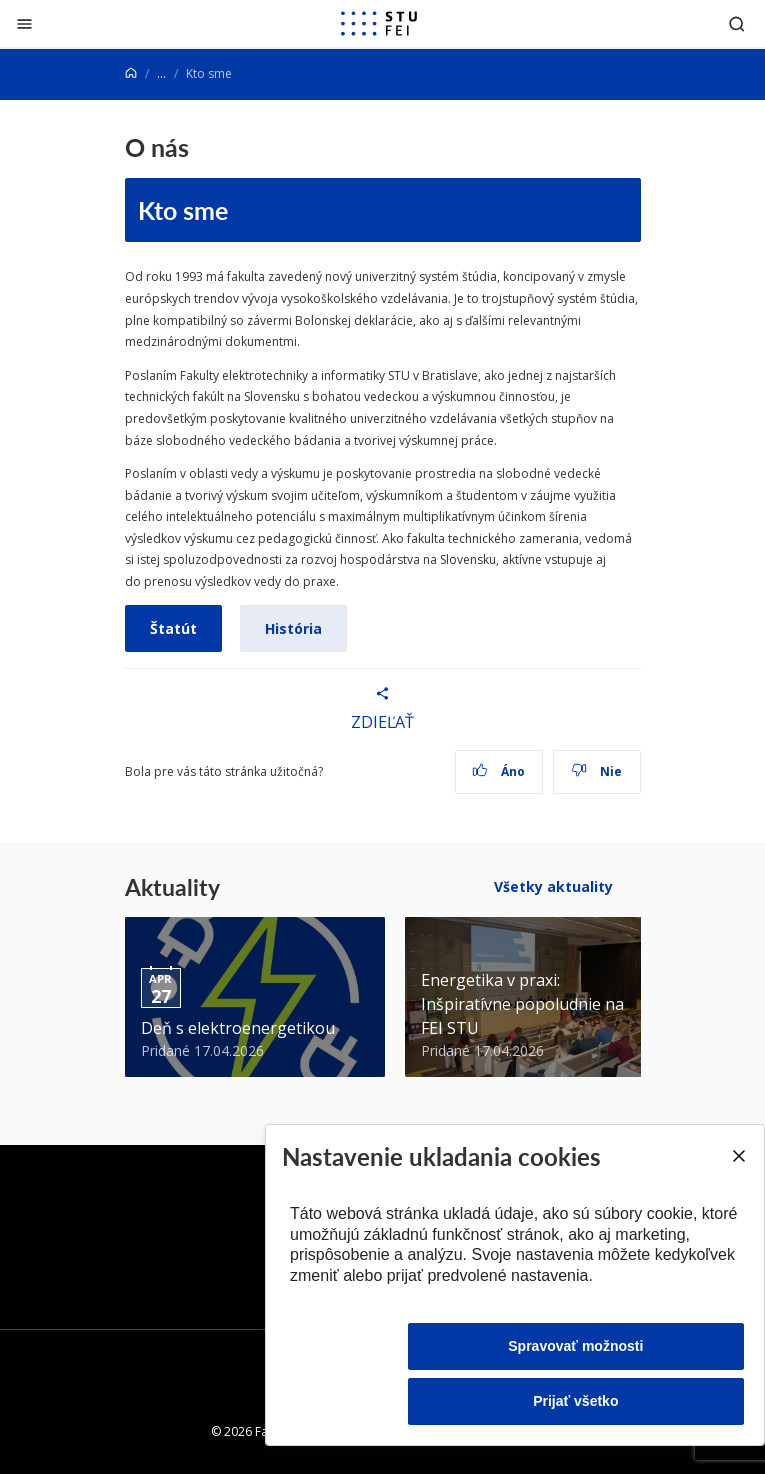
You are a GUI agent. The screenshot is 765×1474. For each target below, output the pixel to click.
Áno (498, 771)
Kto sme (183, 210)
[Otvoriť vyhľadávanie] (737, 23)
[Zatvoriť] (24, 23)
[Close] (738, 1156)
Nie (596, 771)
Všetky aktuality (553, 886)
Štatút (173, 628)
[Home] (131, 73)
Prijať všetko (575, 1401)
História (293, 628)
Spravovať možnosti (575, 1346)
